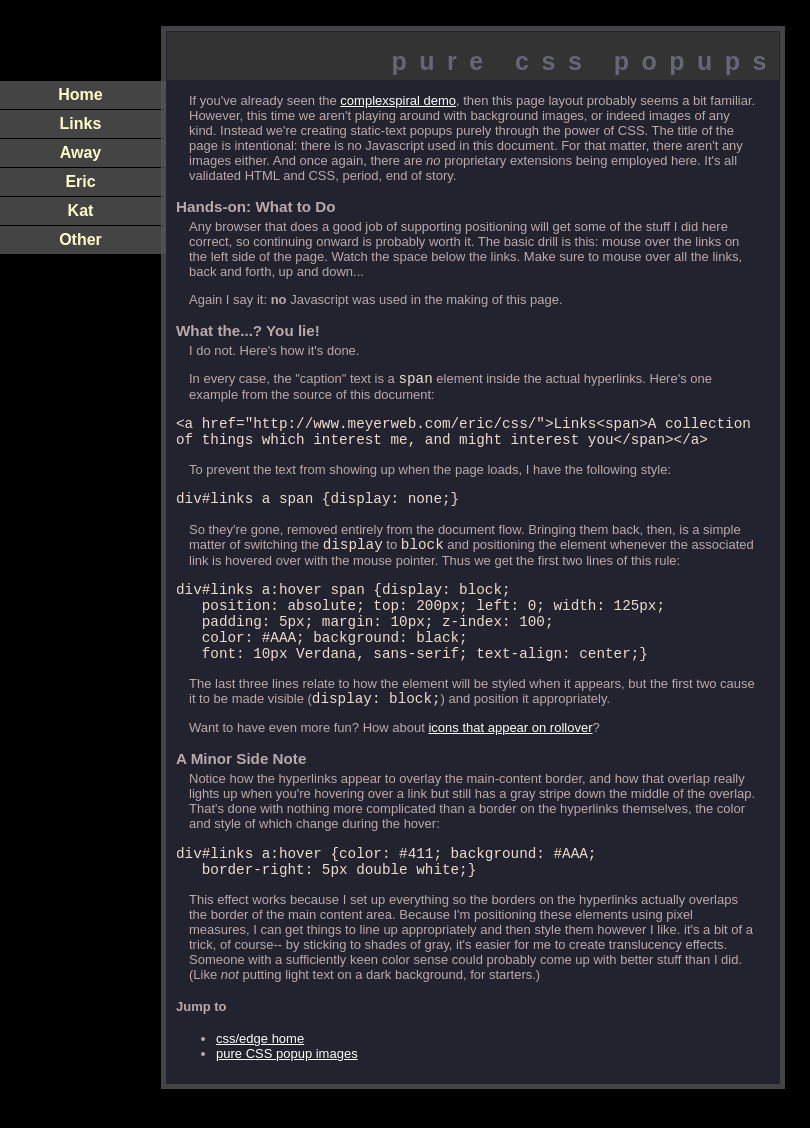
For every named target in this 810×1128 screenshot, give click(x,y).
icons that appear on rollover (510, 760)
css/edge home (260, 1077)
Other (80, 239)
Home (80, 94)
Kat (81, 210)
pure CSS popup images (287, 1092)
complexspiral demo (398, 100)
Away (81, 152)
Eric (80, 181)
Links (81, 123)
